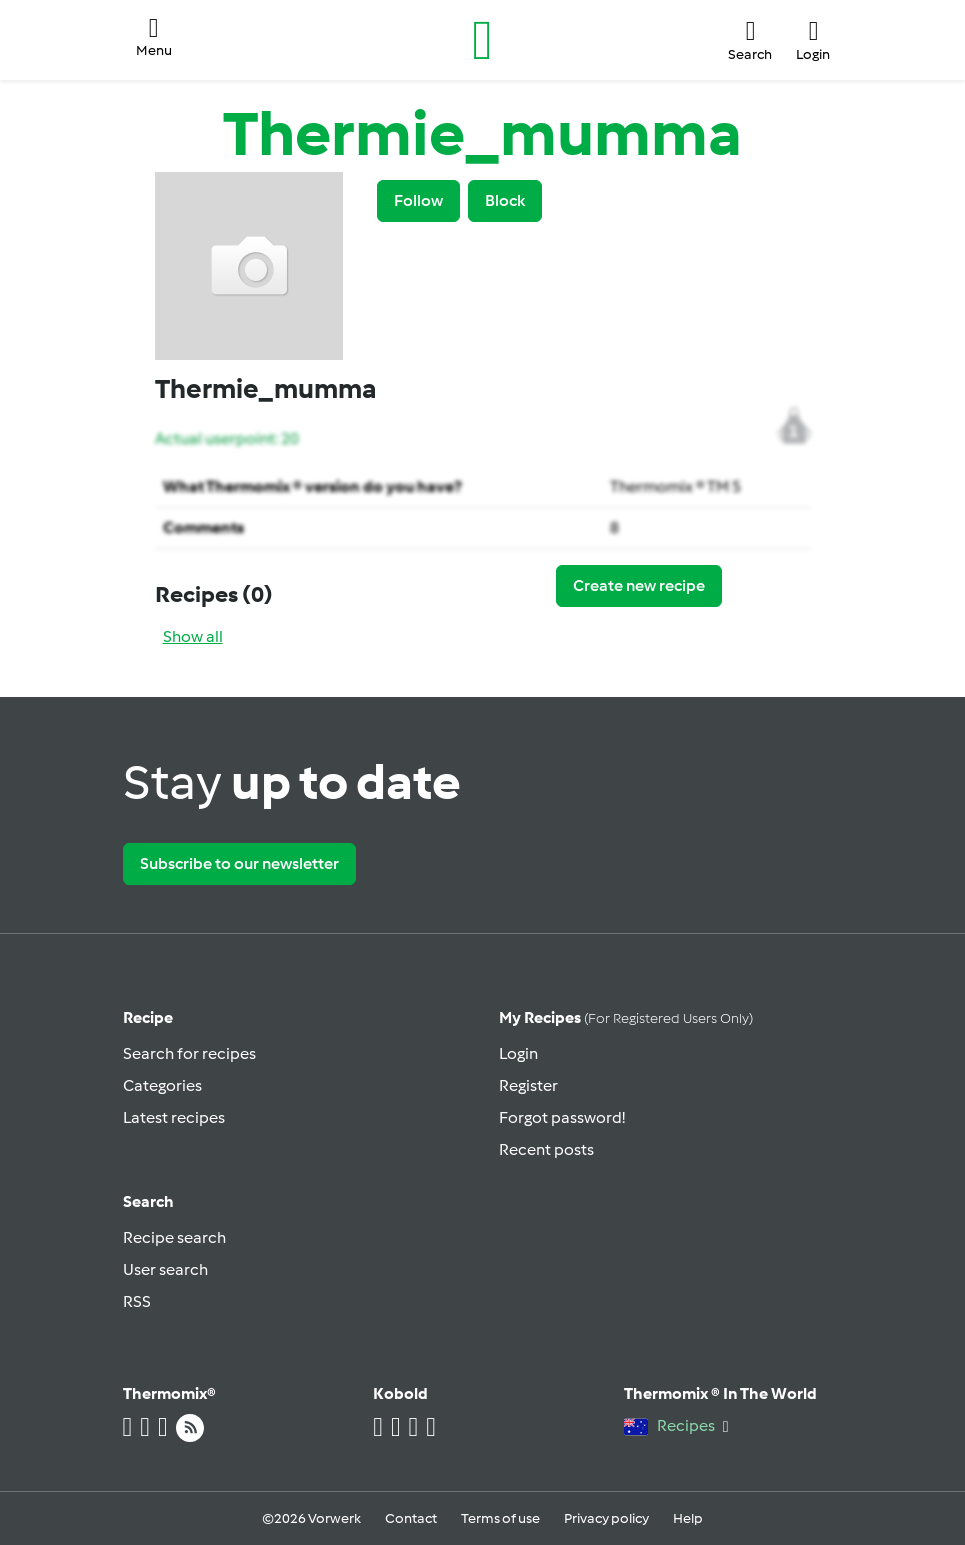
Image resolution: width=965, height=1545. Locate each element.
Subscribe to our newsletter (239, 863)
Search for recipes (189, 1053)
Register (528, 1085)
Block (505, 200)
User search (165, 1269)
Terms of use (500, 1518)
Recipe (148, 1017)
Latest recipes (174, 1117)
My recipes (626, 1017)
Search (148, 1201)
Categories (162, 1085)
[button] (154, 40)
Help (688, 1518)
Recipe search (174, 1237)
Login (518, 1053)
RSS (137, 1301)
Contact (411, 1518)
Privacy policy (606, 1518)
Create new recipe (639, 585)
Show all (193, 636)
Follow (418, 200)
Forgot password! (562, 1117)
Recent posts (546, 1149)
